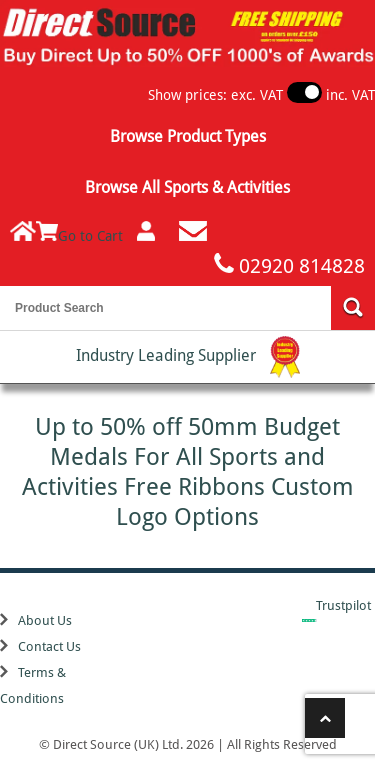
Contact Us (49, 646)
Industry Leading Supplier (188, 357)
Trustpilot (343, 605)
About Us (45, 620)
